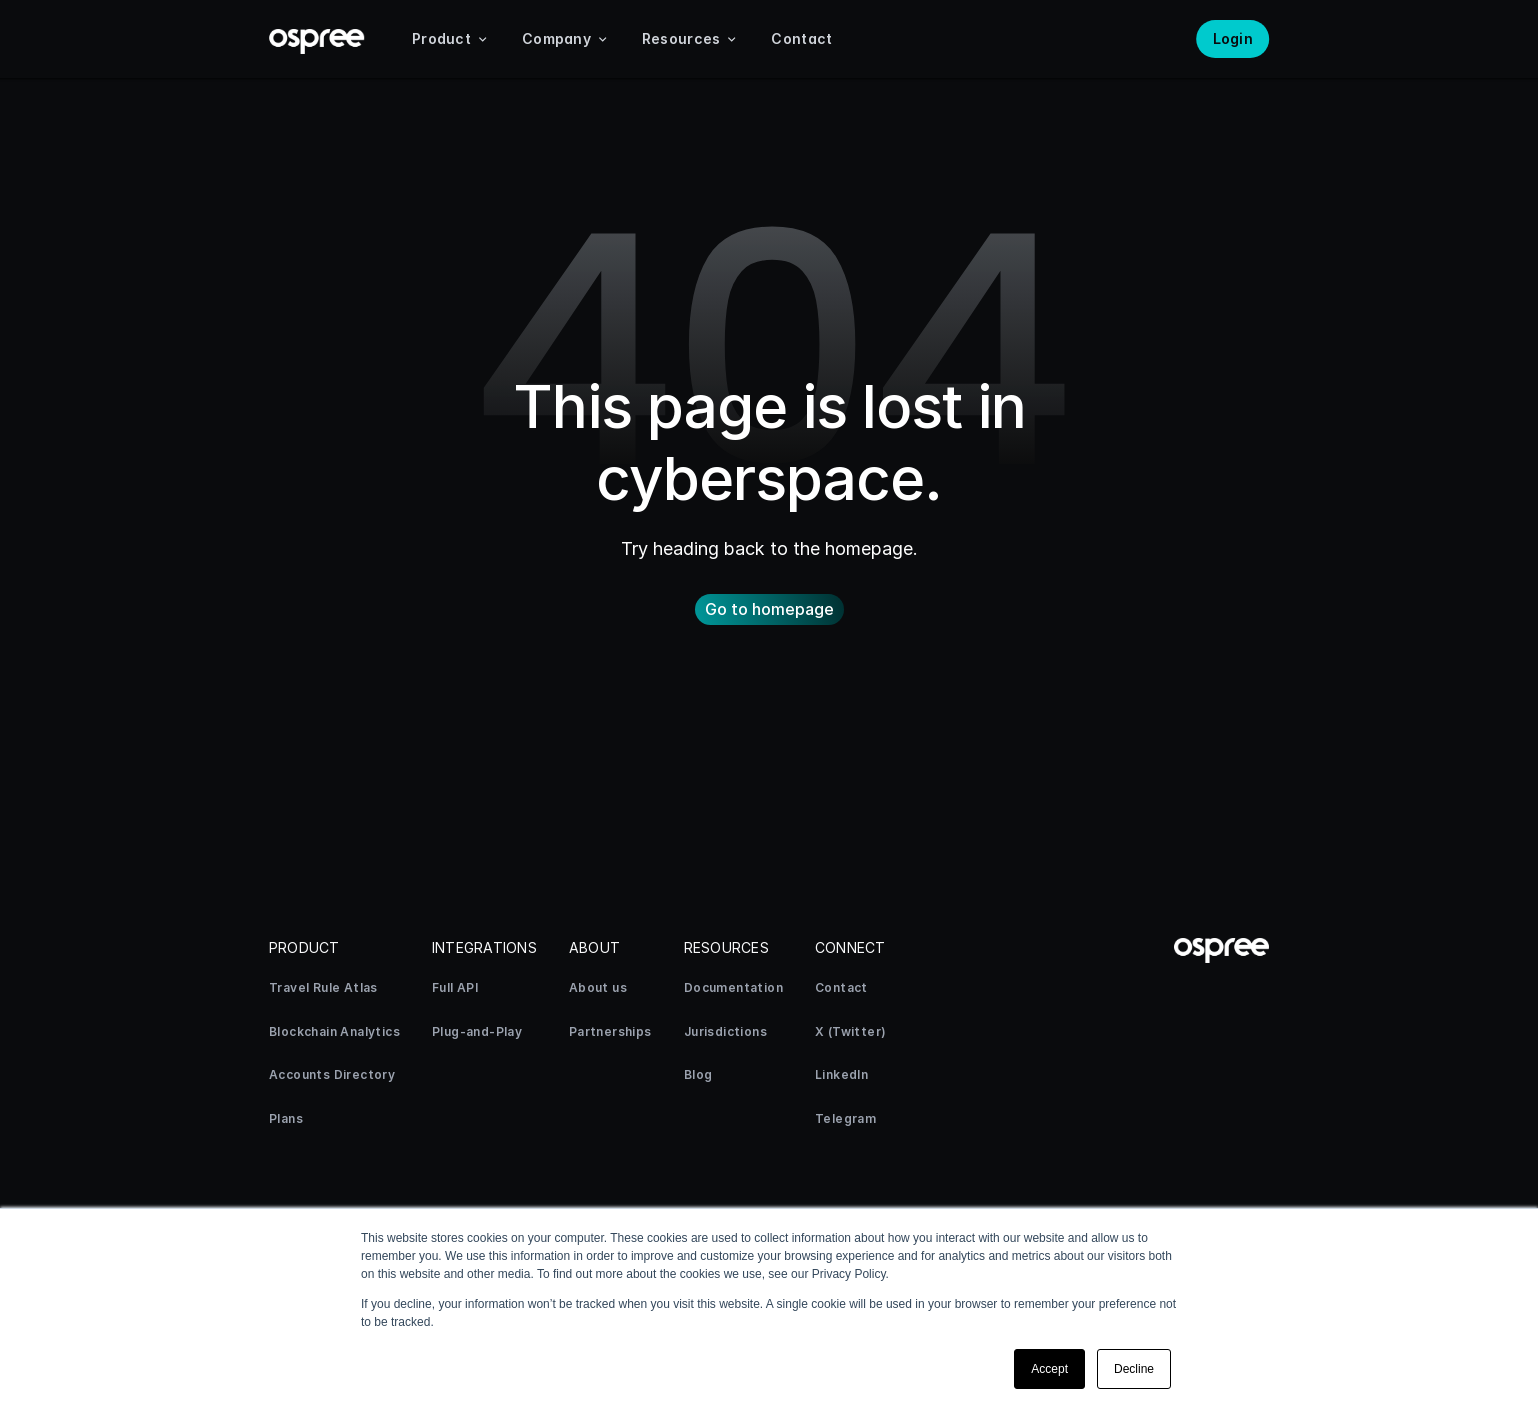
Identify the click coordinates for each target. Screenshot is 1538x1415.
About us (598, 987)
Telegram (845, 1118)
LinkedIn (841, 1074)
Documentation (733, 987)
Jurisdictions (725, 1031)
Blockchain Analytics (334, 1031)
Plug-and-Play (477, 1031)
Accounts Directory (332, 1074)
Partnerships (610, 1031)
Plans (286, 1118)
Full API (455, 987)
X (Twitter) (850, 1031)
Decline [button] (1134, 1369)
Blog (698, 1074)
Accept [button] (1049, 1369)
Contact (841, 987)
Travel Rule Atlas (323, 987)
